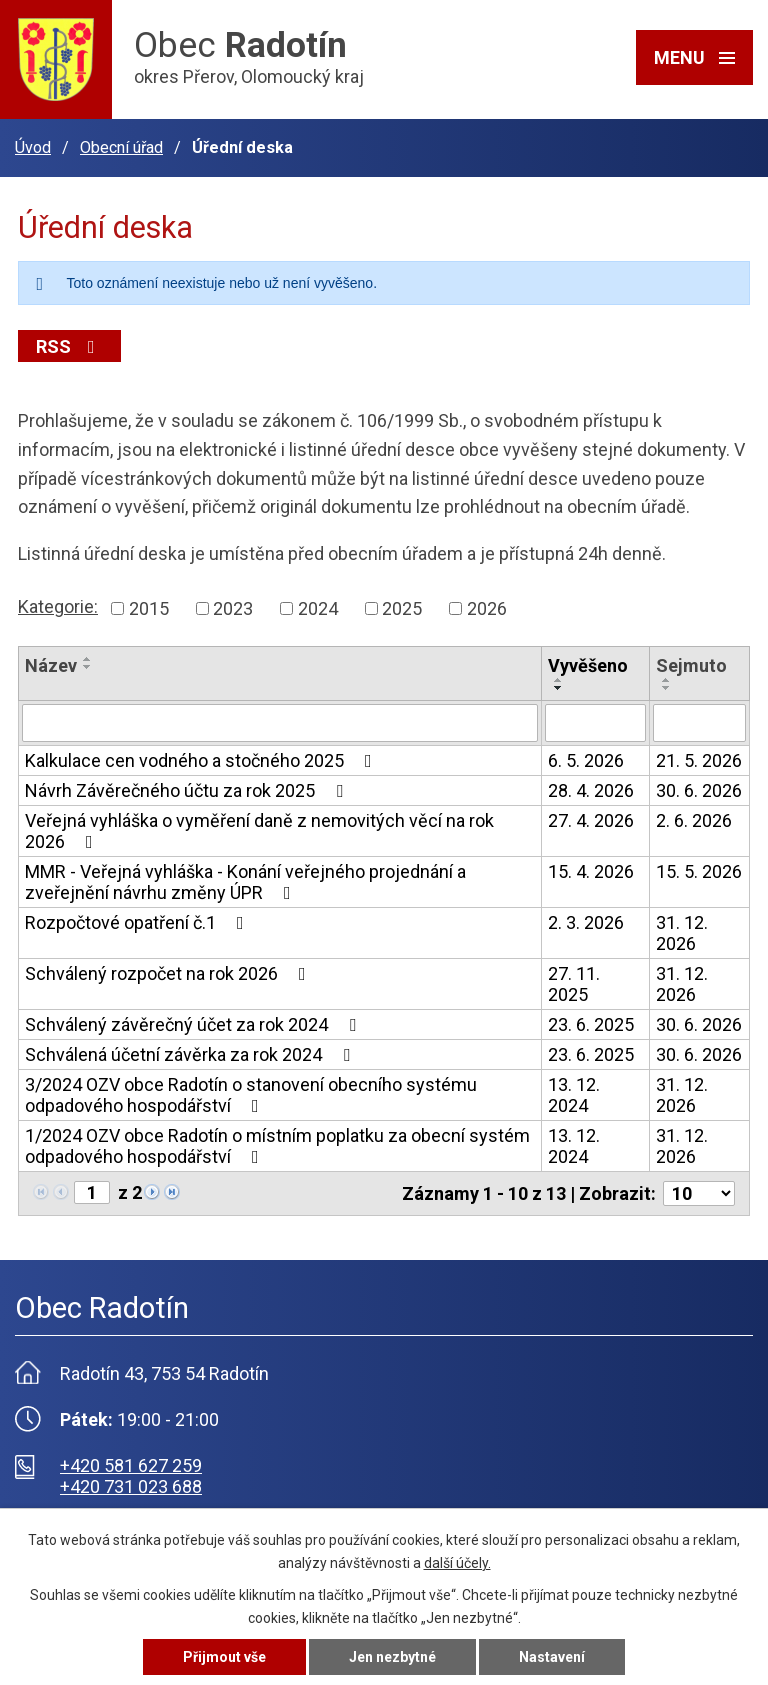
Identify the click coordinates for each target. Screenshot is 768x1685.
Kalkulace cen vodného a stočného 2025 (202, 760)
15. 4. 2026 (591, 871)
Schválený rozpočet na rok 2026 (169, 973)
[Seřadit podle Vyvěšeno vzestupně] (559, 680)
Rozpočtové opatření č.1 (138, 922)
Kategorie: (58, 606)
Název (51, 665)
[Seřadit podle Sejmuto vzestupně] (667, 680)
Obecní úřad (121, 147)
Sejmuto (691, 665)
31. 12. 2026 (682, 933)
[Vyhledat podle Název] (280, 723)
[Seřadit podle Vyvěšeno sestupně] (559, 688)
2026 (487, 608)
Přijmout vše (224, 1657)
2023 (233, 608)
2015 (149, 608)
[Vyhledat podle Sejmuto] (699, 723)
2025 (402, 608)
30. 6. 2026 (699, 790)
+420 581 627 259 (131, 1465)
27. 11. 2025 (574, 984)
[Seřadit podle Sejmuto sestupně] (667, 688)
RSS (69, 346)
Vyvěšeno (588, 665)
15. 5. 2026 (699, 871)
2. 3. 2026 (586, 922)
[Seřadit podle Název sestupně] (88, 667)
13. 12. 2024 (574, 1095)
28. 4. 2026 (591, 790)
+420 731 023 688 (131, 1486)
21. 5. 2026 (699, 760)
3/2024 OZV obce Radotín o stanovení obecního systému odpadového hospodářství (251, 1095)
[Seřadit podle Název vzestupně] (88, 659)
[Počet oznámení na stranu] (699, 1193)
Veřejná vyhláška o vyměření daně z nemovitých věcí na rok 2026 (259, 831)
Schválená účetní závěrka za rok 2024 (191, 1054)
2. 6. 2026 (694, 820)
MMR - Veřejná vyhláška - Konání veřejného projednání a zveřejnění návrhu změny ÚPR (245, 882)
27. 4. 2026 (591, 820)
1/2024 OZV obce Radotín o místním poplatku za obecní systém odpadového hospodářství (277, 1146)
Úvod (33, 147)
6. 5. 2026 (586, 760)
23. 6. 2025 (591, 1024)
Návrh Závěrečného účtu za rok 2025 (188, 790)
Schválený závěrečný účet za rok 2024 (194, 1024)
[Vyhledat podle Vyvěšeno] (595, 723)
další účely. (457, 1563)
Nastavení (552, 1657)
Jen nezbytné (392, 1657)
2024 (318, 608)
